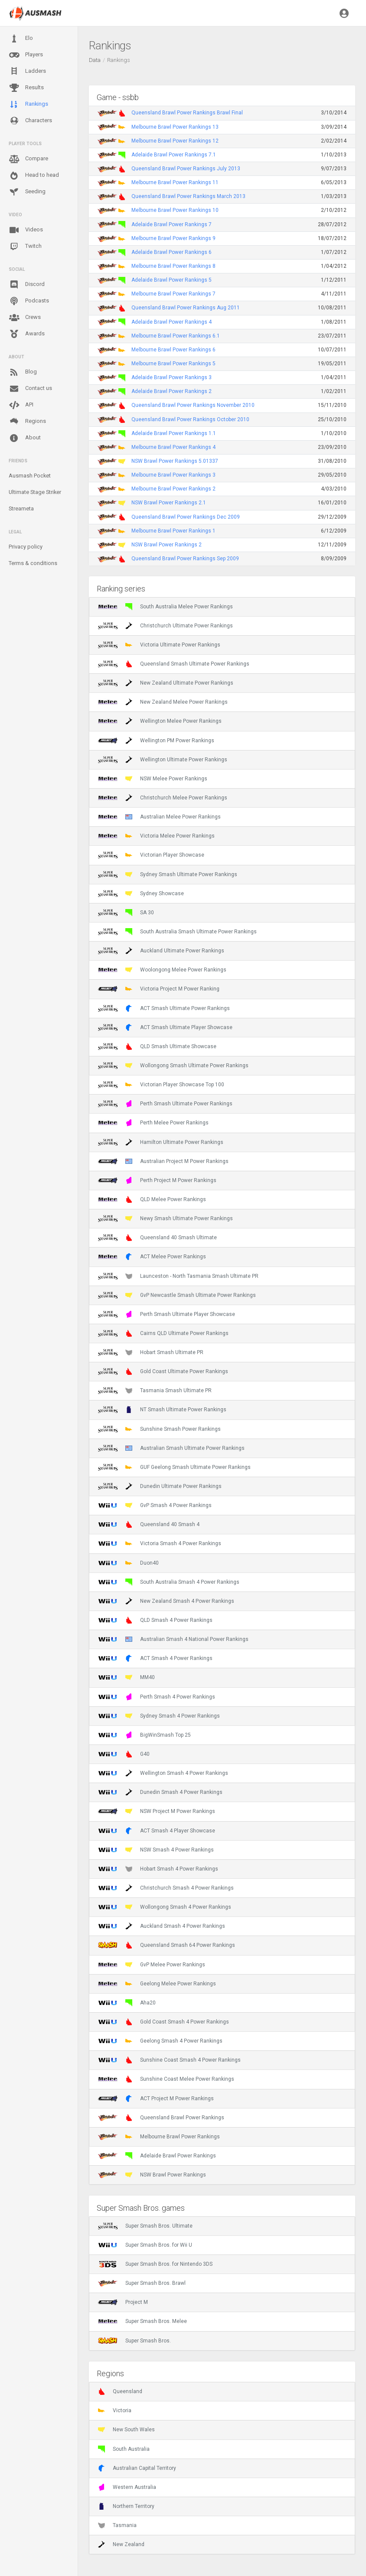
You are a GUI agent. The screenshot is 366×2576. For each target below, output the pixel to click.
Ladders (27, 71)
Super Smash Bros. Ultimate (145, 2225)
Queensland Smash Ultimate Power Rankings (173, 663)
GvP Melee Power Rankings (151, 1964)
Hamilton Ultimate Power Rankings (160, 1142)
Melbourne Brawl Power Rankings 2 (173, 489)
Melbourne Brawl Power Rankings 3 (173, 475)
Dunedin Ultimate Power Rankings (160, 1486)
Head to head (34, 175)
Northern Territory (126, 2506)
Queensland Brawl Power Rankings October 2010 (190, 419)
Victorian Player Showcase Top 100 (161, 1084)
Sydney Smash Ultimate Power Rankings (167, 874)
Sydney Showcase (141, 893)
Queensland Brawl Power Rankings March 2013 (188, 196)
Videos (26, 230)
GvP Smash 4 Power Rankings (155, 1505)
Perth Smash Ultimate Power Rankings (165, 1103)
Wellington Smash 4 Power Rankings (163, 1773)
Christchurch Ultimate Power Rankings (165, 625)
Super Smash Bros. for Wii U (145, 2244)
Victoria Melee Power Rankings (156, 835)
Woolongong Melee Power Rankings (162, 969)
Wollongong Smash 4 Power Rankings (164, 1907)
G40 (124, 1754)
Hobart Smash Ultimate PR (150, 1352)
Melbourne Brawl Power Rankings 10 (175, 210)
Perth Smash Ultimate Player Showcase (166, 1314)
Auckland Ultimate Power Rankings (161, 950)
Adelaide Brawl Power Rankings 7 (171, 224)
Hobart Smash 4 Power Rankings (158, 1868)
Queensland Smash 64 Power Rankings (166, 1945)
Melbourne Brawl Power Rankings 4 (173, 447)
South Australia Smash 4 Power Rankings (168, 1582)
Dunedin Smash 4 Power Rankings (160, 1792)
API (21, 405)
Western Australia (127, 2487)
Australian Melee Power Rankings (159, 816)
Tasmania (117, 2525)
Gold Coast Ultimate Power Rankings (163, 1371)
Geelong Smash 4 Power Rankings (160, 2040)
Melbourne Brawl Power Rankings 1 (173, 531)
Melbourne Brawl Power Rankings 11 (175, 182)
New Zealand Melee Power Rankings (163, 701)
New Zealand (121, 2544)
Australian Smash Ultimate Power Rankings (171, 1448)
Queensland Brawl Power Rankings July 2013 (185, 169)
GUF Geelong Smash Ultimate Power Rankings (174, 1467)
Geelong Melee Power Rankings (157, 1983)
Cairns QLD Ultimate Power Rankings (163, 1333)
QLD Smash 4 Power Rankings (155, 1620)
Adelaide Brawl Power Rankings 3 (171, 377)
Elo (21, 38)
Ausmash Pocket (30, 475)
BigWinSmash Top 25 (144, 1734)
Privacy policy (25, 546)
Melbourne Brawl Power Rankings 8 (173, 266)
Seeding (27, 192)
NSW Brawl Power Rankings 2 (166, 545)
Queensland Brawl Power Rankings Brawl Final (187, 113)
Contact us (30, 389)
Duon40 (128, 1562)
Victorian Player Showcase (151, 854)
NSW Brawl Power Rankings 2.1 (168, 503)
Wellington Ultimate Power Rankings (162, 759)
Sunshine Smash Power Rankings (159, 1429)
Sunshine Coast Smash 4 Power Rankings (169, 2059)
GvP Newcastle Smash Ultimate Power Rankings (177, 1295)
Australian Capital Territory (137, 2468)
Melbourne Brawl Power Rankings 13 (175, 127)
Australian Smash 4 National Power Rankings (173, 1639)
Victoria (114, 2410)
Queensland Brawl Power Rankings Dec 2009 (185, 517)
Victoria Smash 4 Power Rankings (159, 1543)
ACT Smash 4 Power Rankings (155, 1658)
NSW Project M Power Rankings (156, 1811)
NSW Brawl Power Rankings (152, 2174)
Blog (23, 372)
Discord (27, 285)
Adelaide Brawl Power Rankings (157, 2155)
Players (26, 55)
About (25, 438)
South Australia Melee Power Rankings (165, 606)
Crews (25, 318)
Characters (30, 121)
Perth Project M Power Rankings (157, 1180)
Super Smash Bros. (134, 2340)
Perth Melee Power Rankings (153, 1122)
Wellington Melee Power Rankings (160, 721)
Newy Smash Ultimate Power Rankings (165, 1218)
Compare (28, 159)
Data (95, 60)
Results (26, 88)
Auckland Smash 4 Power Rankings (161, 1926)
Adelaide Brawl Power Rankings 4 (171, 322)
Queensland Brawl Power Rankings (161, 2117)
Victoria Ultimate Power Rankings (159, 644)
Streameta (21, 508)
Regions (27, 421)
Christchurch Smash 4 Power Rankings (166, 1887)
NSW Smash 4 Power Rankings (156, 1849)
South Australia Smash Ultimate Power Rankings (177, 931)
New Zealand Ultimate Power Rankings (165, 682)
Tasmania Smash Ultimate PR (155, 1390)
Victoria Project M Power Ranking (158, 988)
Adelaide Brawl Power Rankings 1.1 (173, 433)
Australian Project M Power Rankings (163, 1161)
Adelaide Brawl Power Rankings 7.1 (173, 155)
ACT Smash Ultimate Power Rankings (164, 1008)
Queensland (120, 2391)
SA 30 (126, 912)
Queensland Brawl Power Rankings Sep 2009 (185, 558)
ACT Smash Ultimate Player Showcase (165, 1027)
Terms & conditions (33, 563)
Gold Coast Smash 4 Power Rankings (163, 2021)
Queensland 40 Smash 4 (148, 1524)
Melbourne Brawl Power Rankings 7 (173, 294)
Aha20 (127, 2002)
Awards (27, 334)
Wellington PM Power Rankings (156, 740)
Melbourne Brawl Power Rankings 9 (173, 238)
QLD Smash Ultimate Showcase (157, 1046)
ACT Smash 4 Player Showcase (156, 1830)
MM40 (126, 1677)
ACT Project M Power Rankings (156, 2098)
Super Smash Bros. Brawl (142, 2283)
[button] (344, 13)
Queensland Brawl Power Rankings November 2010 (193, 405)
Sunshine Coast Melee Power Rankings (166, 2079)
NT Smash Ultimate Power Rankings (162, 1409)
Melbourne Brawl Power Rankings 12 (175, 141)
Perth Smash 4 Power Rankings (156, 1696)
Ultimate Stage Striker (35, 492)
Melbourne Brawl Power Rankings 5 (173, 364)
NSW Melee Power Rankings (152, 778)
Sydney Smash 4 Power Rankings (159, 1715)
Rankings (28, 104)
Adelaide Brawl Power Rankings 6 (171, 252)
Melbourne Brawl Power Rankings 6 (173, 350)
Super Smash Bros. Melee (142, 2321)
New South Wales (126, 2429)
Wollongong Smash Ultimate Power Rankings (173, 1065)
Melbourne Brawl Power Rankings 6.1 (175, 336)
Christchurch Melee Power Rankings (162, 797)
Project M (123, 2302)
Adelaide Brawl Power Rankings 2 (171, 391)
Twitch (25, 246)
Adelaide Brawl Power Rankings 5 (171, 280)
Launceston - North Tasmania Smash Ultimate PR (178, 1276)
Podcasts (29, 301)
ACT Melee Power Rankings (152, 1256)
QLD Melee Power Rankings (152, 1199)
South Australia (124, 2449)
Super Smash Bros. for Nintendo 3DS (155, 2264)
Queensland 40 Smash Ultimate (157, 1237)
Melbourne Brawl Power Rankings (159, 2136)
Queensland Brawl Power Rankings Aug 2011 (185, 308)
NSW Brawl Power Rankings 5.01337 (174, 461)
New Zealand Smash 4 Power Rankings (166, 1601)
